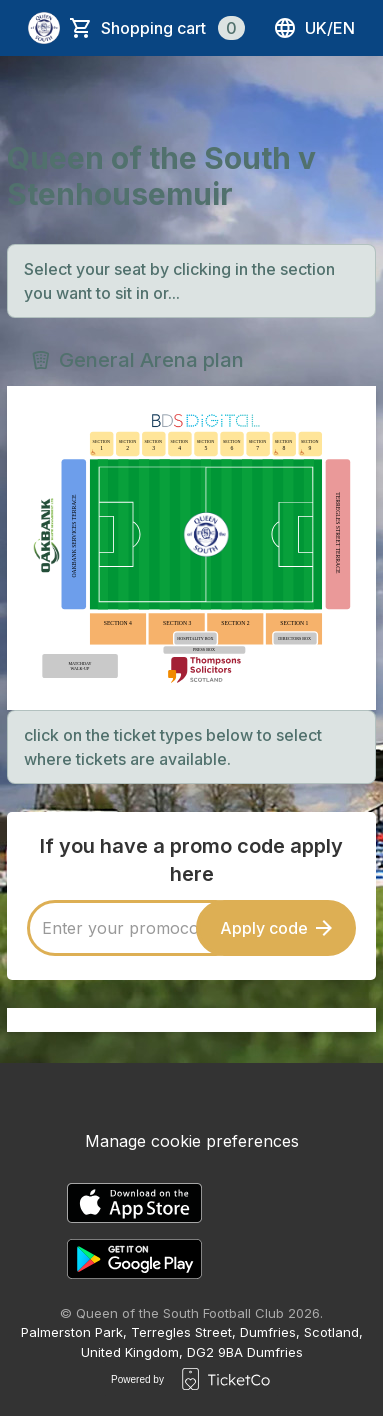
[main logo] (44, 28)
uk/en (314, 28)
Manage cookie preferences (192, 1141)
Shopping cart (173, 28)
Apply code (276, 928)
